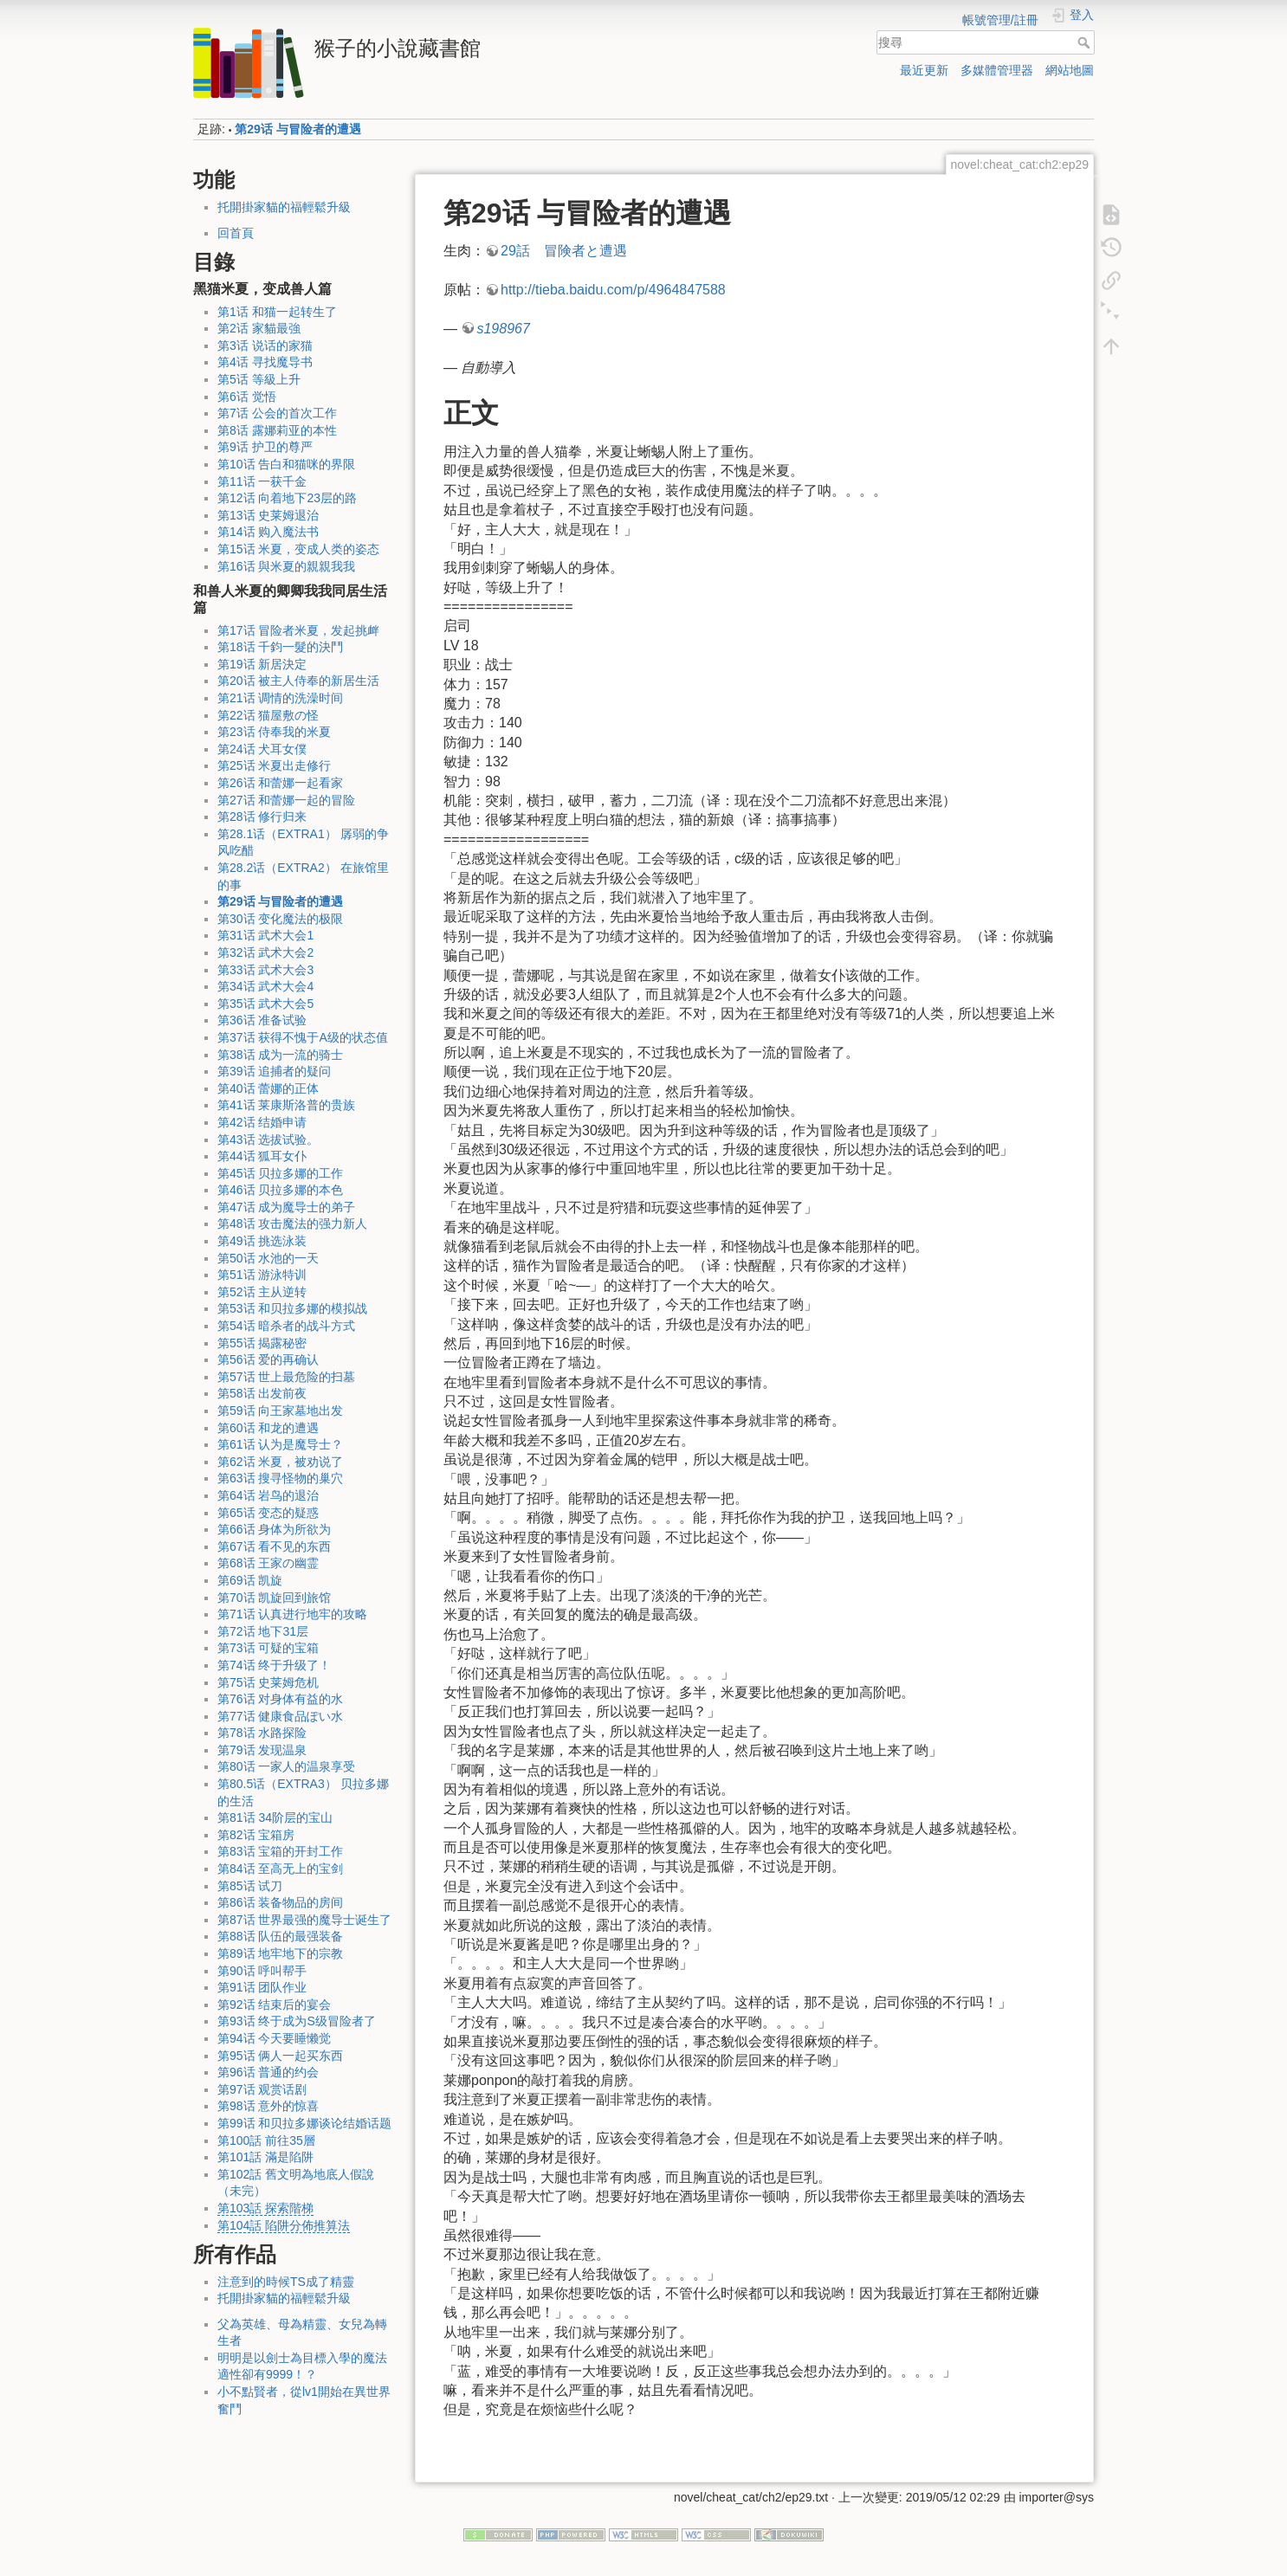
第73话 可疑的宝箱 (268, 1648)
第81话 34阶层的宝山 (275, 1817)
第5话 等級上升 (259, 379)
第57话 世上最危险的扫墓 (286, 1377)
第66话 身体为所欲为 (274, 1529)
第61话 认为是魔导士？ (280, 1444)
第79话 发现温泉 (262, 1750)
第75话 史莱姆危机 (268, 1682)
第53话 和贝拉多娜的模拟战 (292, 1308)
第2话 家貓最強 (259, 328)
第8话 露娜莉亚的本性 (277, 430)
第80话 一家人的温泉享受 (286, 1766)
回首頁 (235, 233)
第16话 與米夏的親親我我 (286, 566)
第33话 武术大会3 (265, 970)
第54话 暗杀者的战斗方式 (286, 1326)
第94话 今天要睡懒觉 (274, 2038)
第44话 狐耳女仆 (262, 1156)
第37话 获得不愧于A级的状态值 (302, 1037)
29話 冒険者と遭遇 (564, 250)
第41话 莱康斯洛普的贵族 (286, 1105)
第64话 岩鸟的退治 (268, 1495)
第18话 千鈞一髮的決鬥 (280, 647)
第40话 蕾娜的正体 (268, 1088)
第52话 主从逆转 (262, 1292)
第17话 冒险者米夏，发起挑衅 (298, 630)
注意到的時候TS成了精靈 (285, 2282)
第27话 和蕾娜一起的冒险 (286, 800)
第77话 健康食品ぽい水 (280, 1716)
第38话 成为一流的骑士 (280, 1055)
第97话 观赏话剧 (262, 2089)
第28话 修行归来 (262, 816)
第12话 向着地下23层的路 (287, 498)
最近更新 (924, 70)
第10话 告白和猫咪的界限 (286, 464)
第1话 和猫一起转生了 (277, 312)
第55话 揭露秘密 (262, 1343)
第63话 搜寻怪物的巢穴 (280, 1478)
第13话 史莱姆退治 (268, 515)
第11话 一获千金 (262, 481)
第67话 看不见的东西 (274, 1546)
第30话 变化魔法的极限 (280, 919)
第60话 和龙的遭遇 (268, 1428)
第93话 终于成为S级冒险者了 (296, 2021)
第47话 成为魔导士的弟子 (286, 1207)
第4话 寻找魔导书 (265, 362)
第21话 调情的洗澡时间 (280, 698)
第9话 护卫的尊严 (265, 447)
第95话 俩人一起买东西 (280, 2056)
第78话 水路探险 (262, 1733)
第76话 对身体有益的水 (280, 1699)
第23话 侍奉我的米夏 (274, 732)
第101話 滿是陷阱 (265, 2157)
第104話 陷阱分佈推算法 (283, 2225)
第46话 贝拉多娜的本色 (280, 1190)
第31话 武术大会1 (265, 935)
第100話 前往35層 (266, 2140)
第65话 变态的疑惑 (268, 1513)
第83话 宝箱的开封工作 (280, 1851)
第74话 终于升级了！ (274, 1665)
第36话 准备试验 (262, 1020)
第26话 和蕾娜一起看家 (280, 783)
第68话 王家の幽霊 (268, 1563)
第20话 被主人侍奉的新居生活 (298, 681)
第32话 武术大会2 (265, 952)
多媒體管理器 (996, 70)
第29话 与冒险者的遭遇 (297, 129)
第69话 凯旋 (249, 1580)
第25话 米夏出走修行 (274, 765)
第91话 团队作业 (262, 1987)
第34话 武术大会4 (265, 986)
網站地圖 (1069, 70)
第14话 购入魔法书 (268, 532)
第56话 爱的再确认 (268, 1359)
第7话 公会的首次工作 (277, 413)
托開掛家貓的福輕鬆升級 (284, 207)
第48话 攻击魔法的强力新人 (292, 1223)
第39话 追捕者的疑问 (274, 1071)
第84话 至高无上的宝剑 (280, 1869)
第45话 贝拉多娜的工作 (280, 1173)
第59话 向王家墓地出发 (280, 1410)
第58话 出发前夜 (262, 1393)
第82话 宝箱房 (255, 1835)
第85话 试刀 (249, 1886)
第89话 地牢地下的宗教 (280, 1953)
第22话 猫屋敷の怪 (268, 715)
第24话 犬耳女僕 (262, 749)
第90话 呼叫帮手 (262, 1971)
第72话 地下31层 (262, 1631)
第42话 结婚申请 (262, 1122)
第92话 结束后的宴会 (274, 2004)
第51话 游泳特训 (262, 1275)
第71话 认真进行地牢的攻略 (292, 1614)
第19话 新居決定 (262, 664)
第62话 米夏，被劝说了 (280, 1462)
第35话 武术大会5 (265, 1003)
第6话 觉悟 (246, 397)
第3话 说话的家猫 (265, 345)
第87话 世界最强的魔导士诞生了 (304, 1920)
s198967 (502, 328)
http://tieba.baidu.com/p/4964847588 (613, 289)
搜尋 (1085, 42)
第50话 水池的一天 (268, 1258)
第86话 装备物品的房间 (280, 1902)
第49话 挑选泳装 (262, 1241)
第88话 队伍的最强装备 (280, 1936)
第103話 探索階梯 (265, 2208)
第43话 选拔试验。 (268, 1139)
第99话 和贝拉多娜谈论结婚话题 (304, 2123)
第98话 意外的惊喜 (268, 2106)
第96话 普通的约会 (268, 2072)
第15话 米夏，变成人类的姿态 (298, 549)
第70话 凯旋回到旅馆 (274, 1597)
